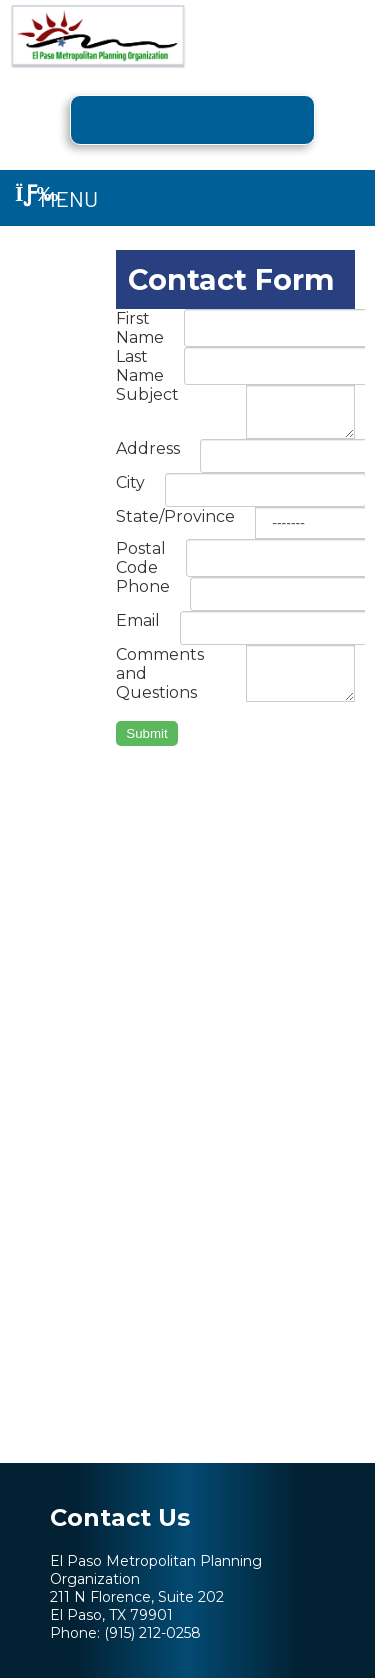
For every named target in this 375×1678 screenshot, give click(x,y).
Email (138, 620)
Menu (56, 198)
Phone (143, 586)
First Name (140, 328)
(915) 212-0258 (152, 1633)
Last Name (140, 366)
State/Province (175, 516)
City (130, 482)
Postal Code (141, 558)
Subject (147, 394)
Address (148, 448)
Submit (146, 733)
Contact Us (120, 1517)
